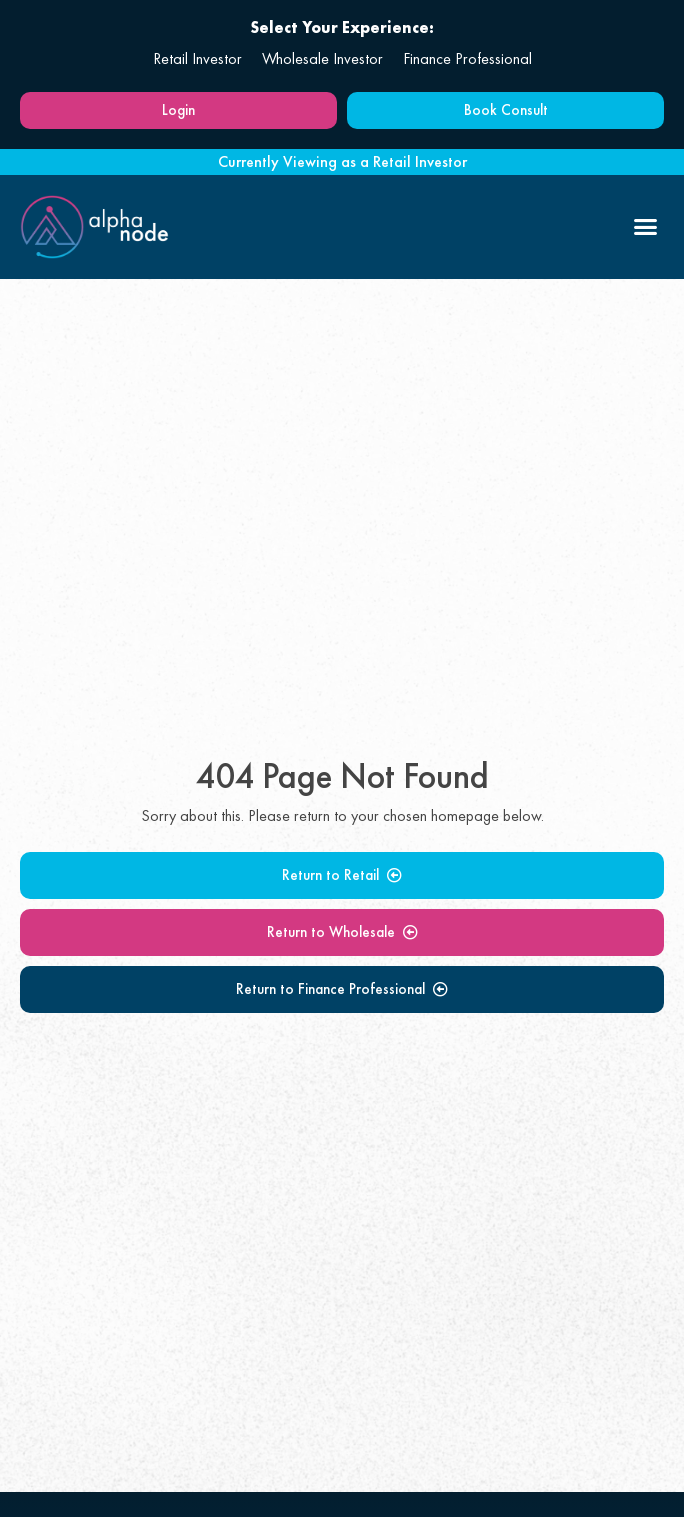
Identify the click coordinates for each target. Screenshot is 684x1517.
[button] (646, 227)
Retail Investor (197, 58)
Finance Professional (467, 58)
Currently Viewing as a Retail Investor (342, 161)
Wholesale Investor (322, 58)
